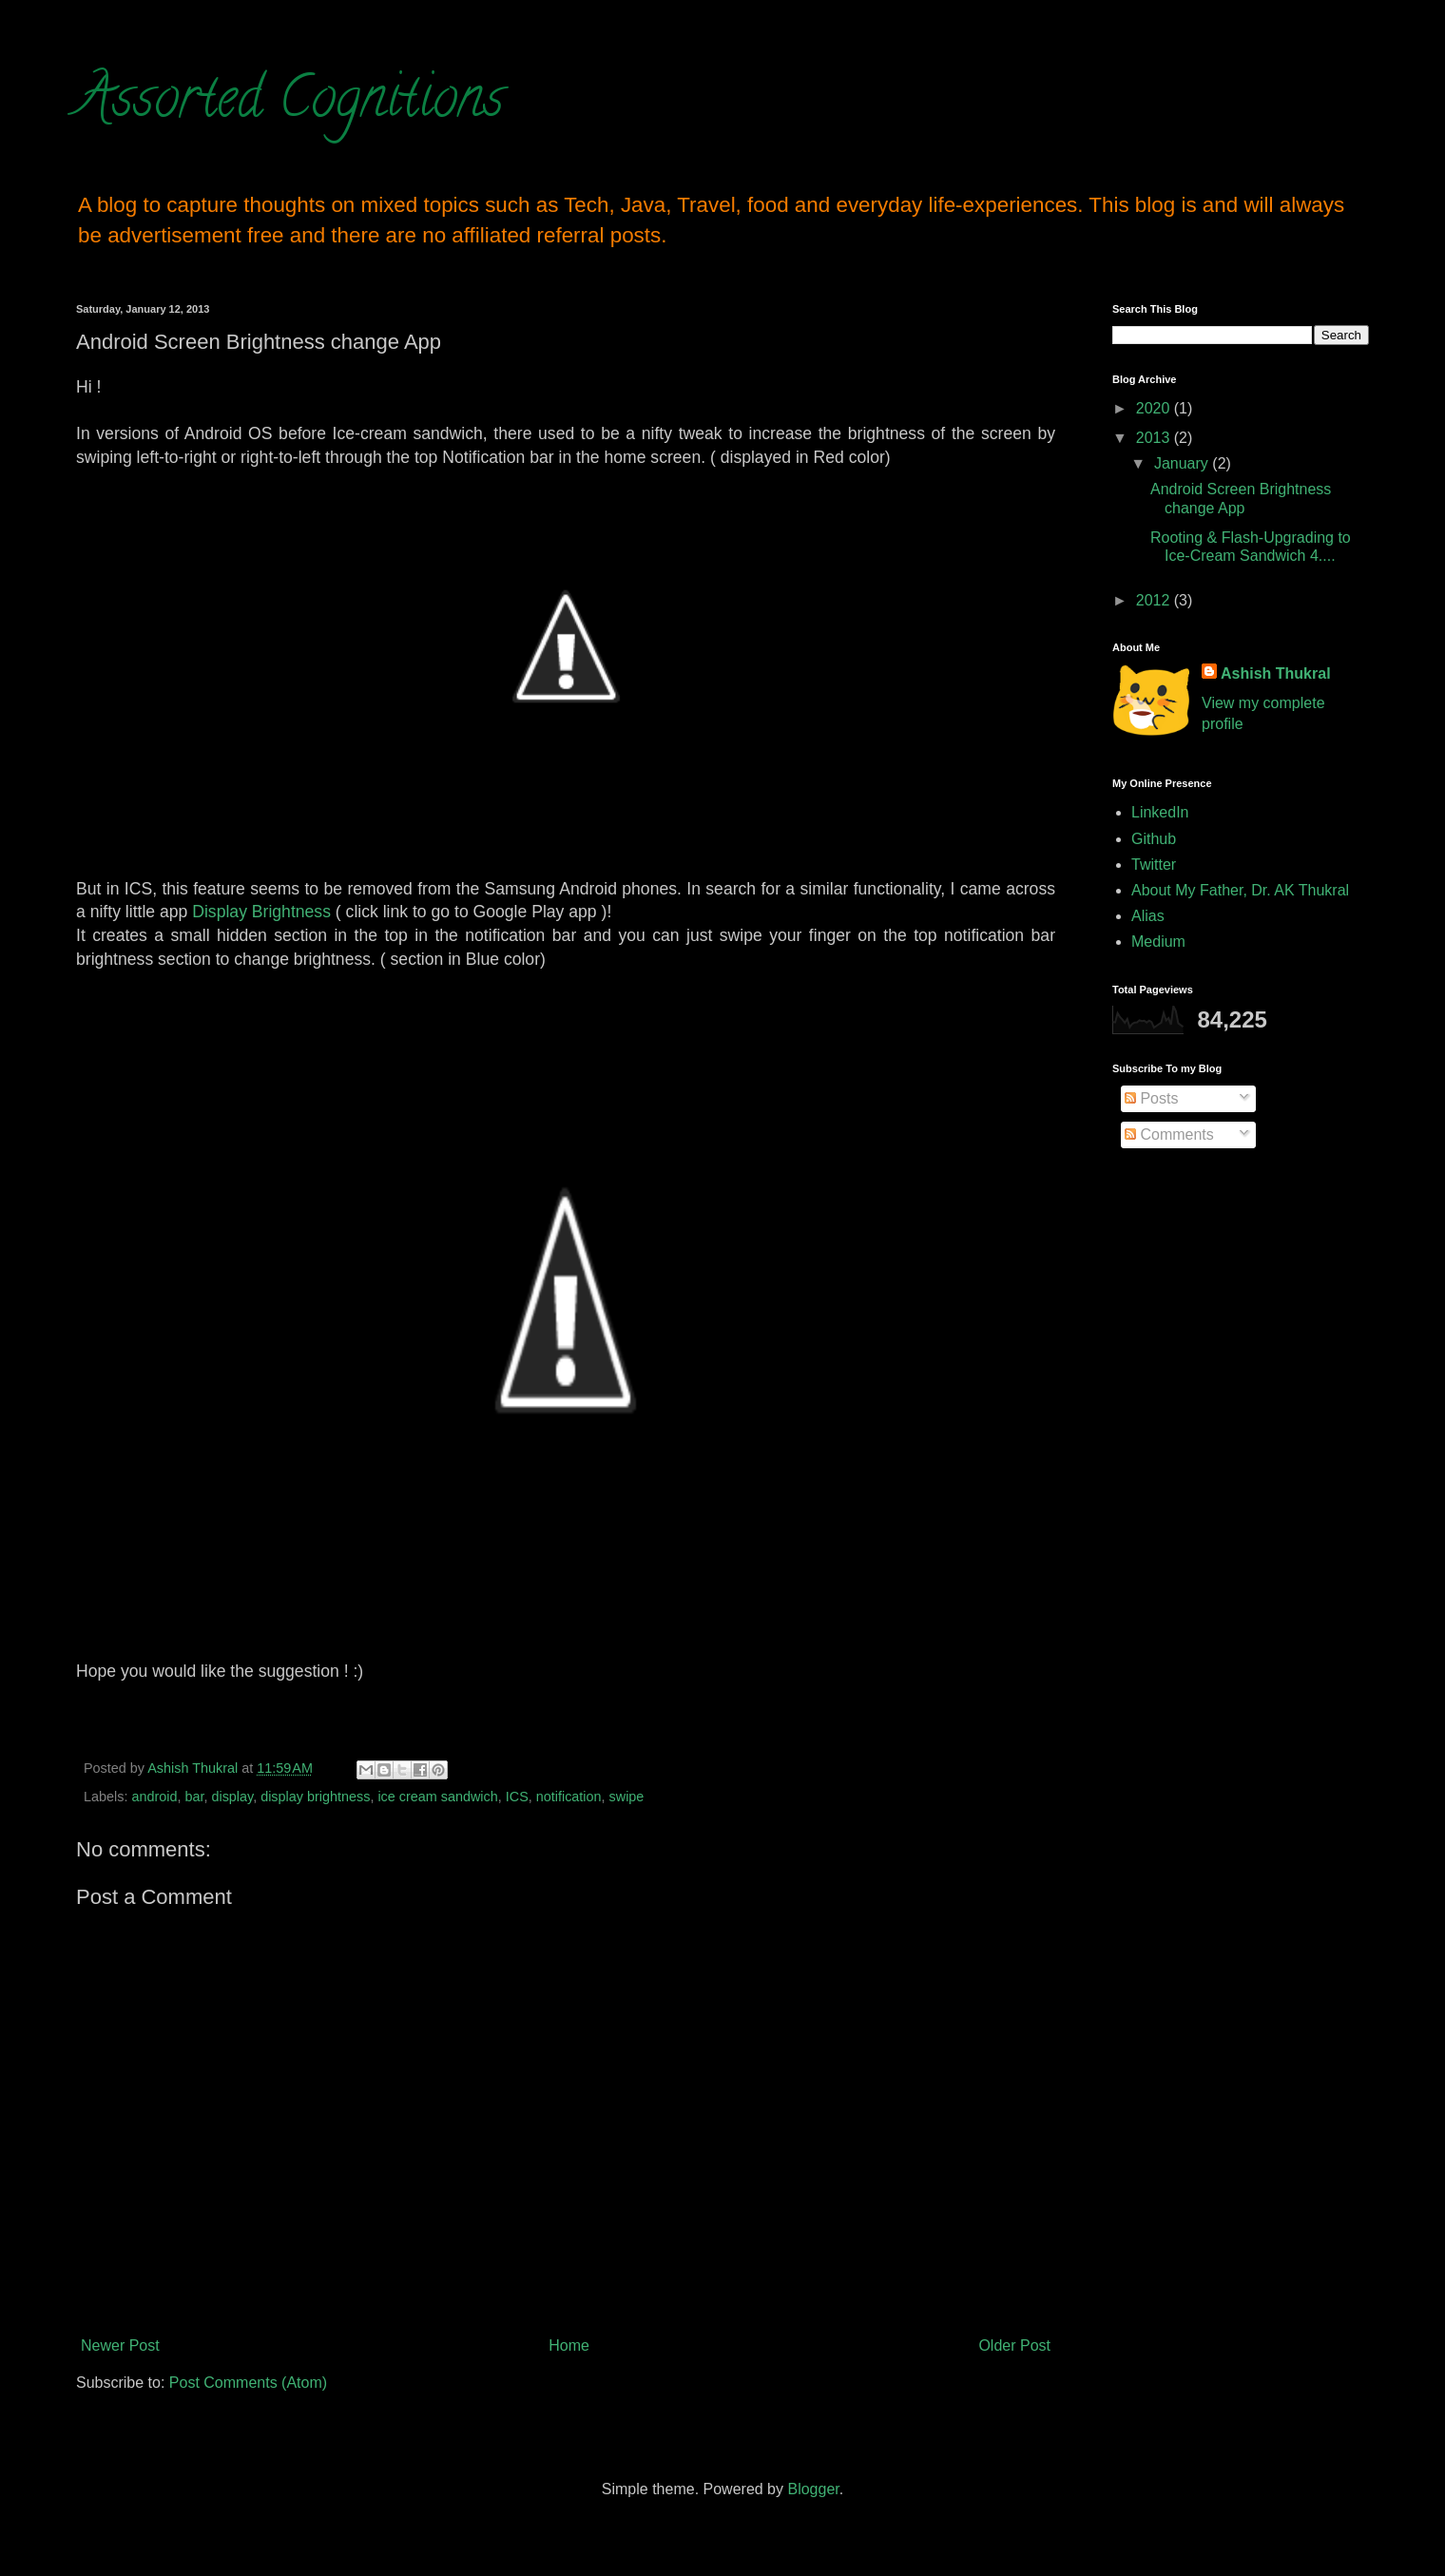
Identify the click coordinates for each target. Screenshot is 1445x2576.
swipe (627, 1796)
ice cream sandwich (437, 1796)
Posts (1151, 1098)
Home (569, 2345)
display (232, 1796)
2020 (1155, 408)
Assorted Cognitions (290, 103)
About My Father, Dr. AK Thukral (1240, 890)
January (1183, 463)
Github (1153, 839)
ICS (517, 1796)
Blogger (812, 2489)
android (154, 1796)
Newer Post (120, 2345)
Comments (1169, 1134)
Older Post (1014, 2345)
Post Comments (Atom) (248, 2382)
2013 (1155, 438)
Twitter (1153, 864)
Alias (1148, 916)
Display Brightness (261, 911)
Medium (1158, 941)
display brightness (315, 1796)
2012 (1155, 600)
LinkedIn (1160, 812)
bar (193, 1796)
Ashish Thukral (1276, 673)
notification (569, 1796)
